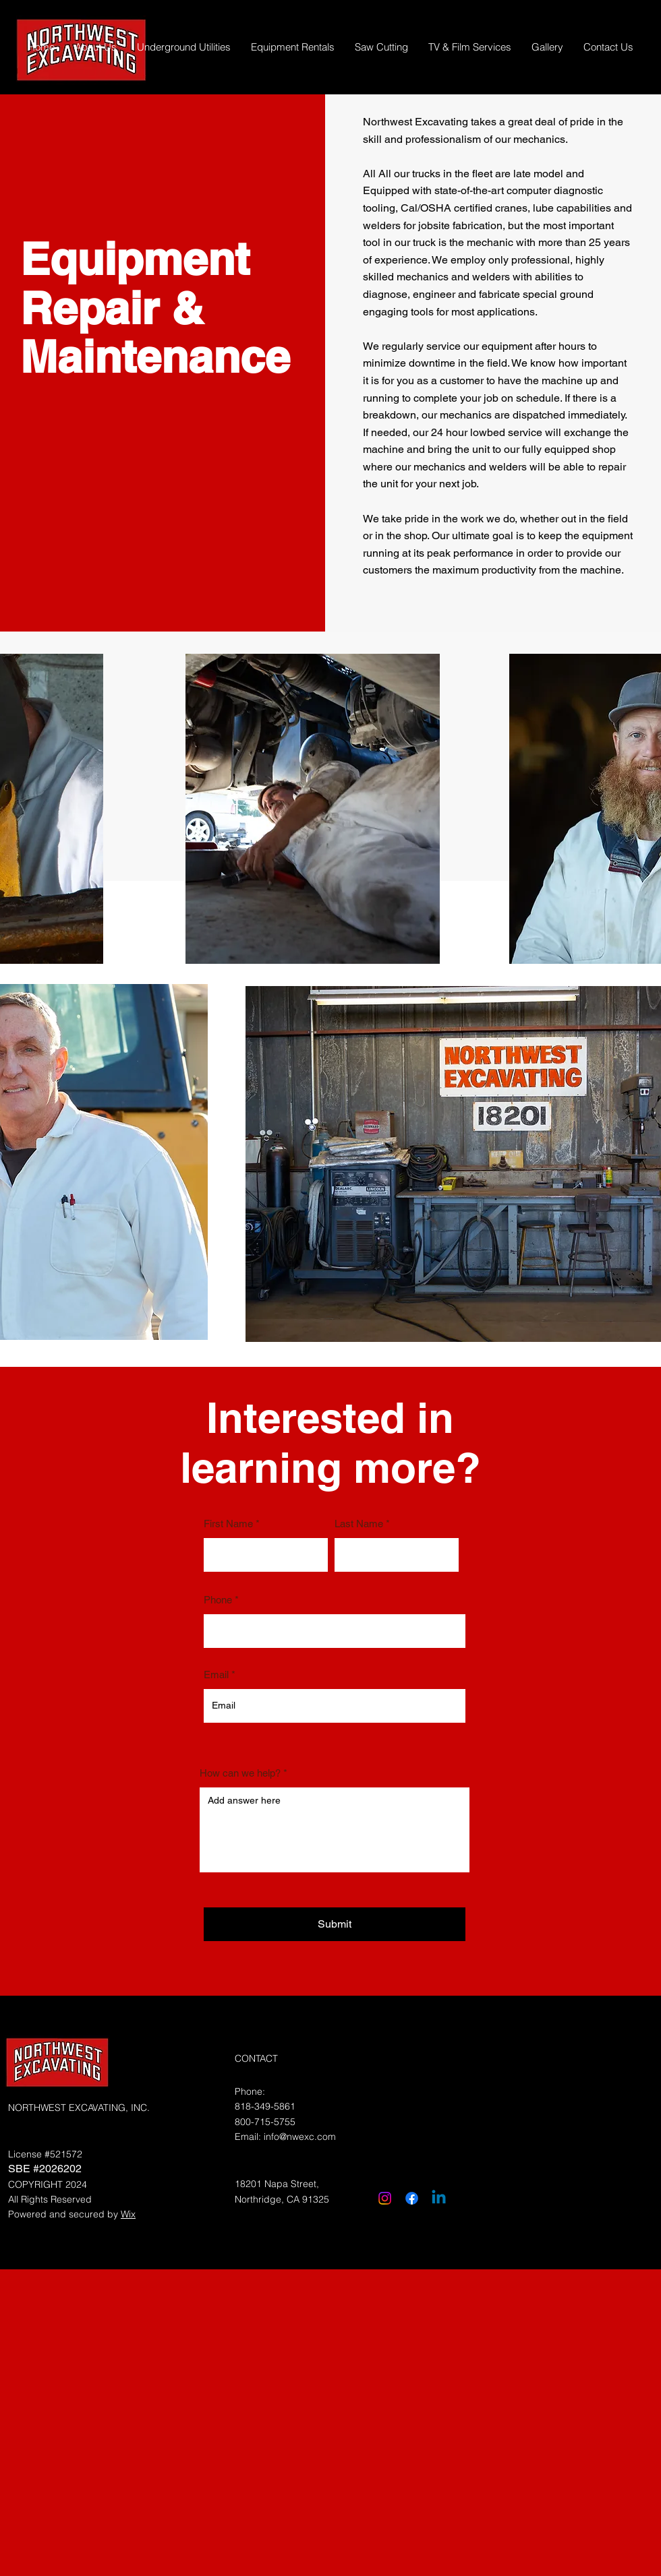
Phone (218, 1600)
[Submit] (334, 1924)
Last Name (359, 1524)
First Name (228, 1524)
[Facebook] (411, 2198)
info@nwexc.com (300, 2136)
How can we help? (240, 1773)
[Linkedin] (438, 2198)
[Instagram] (384, 2198)
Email (216, 1674)
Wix (128, 2214)
